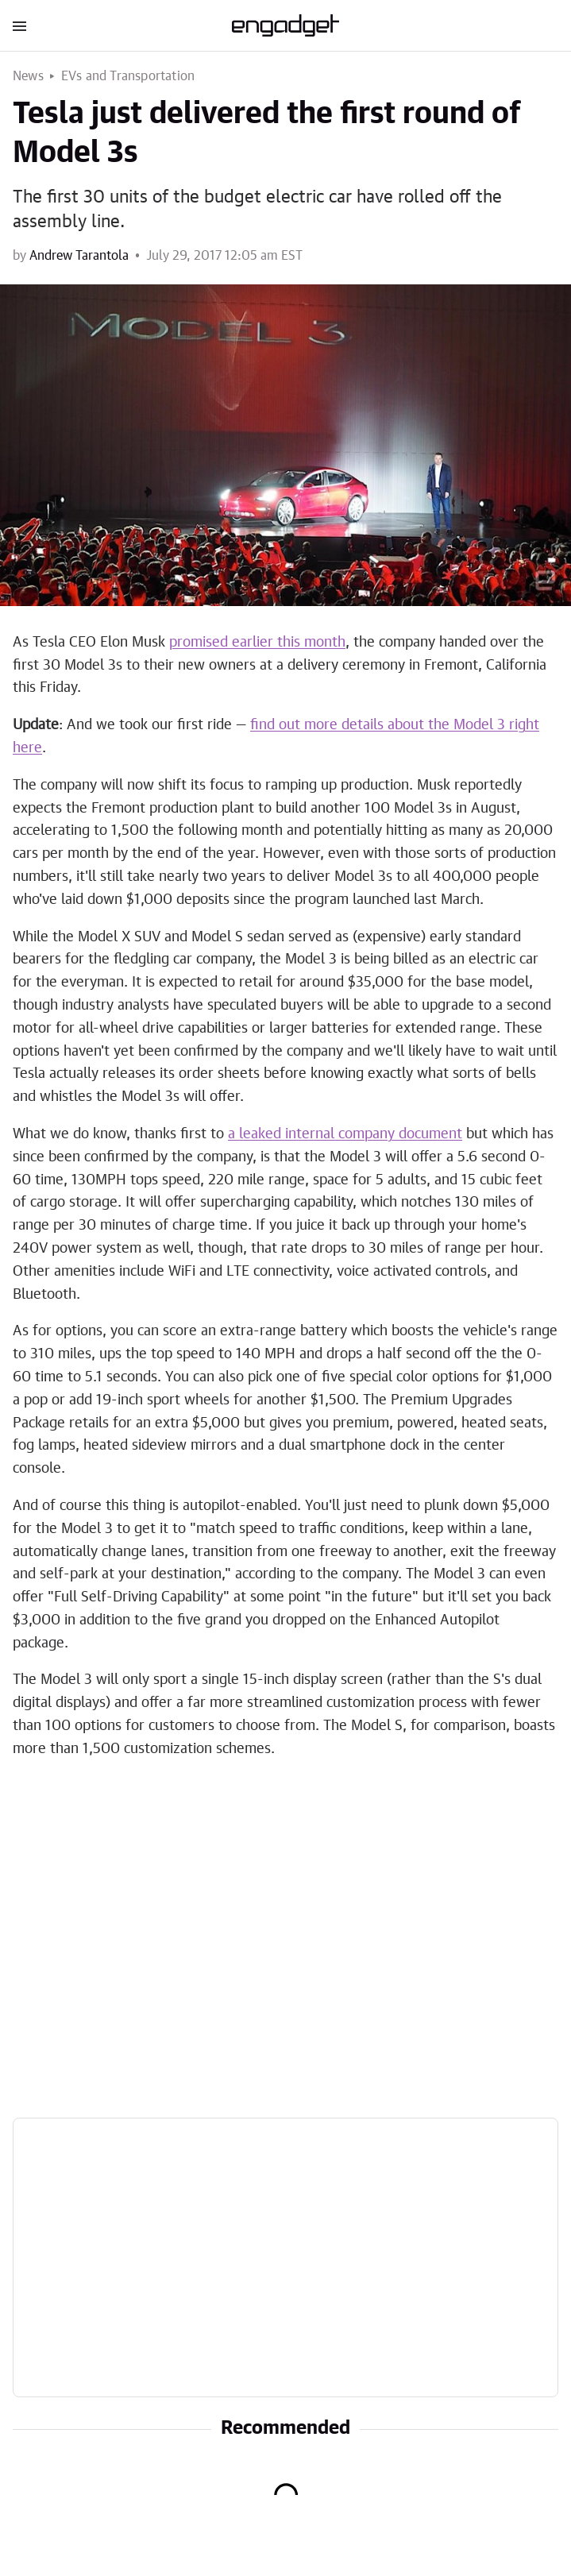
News (28, 76)
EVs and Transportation (128, 76)
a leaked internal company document (345, 1134)
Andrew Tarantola (79, 255)
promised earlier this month (257, 642)
